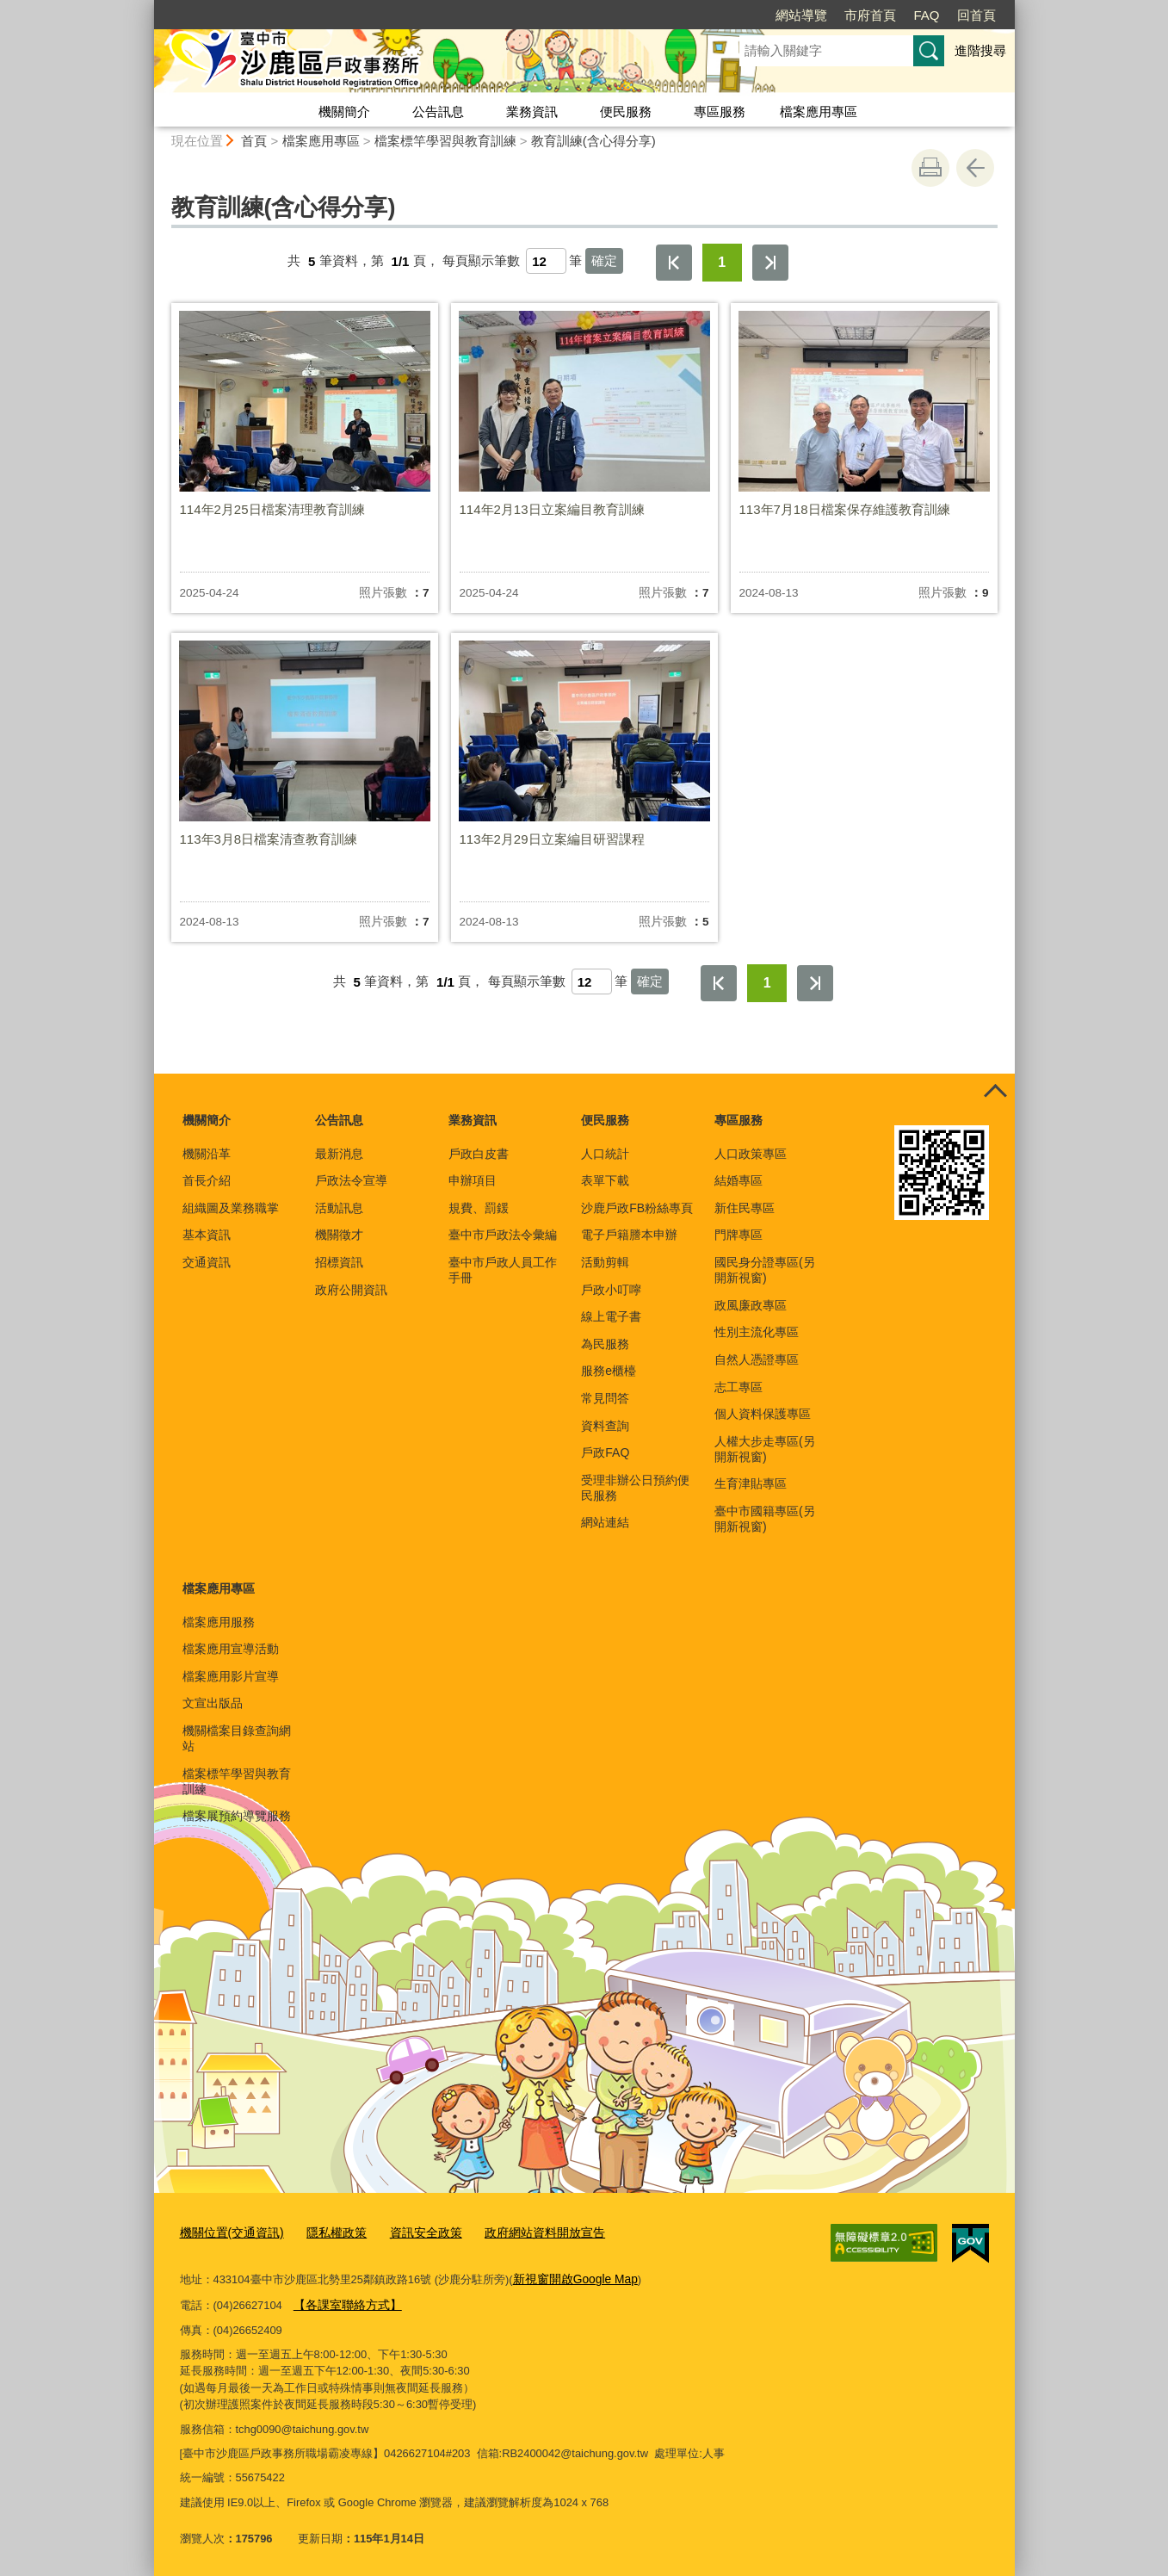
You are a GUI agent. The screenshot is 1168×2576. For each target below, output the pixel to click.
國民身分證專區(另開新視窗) (764, 1270)
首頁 (254, 140)
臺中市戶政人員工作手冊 (502, 1270)
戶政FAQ (605, 1452)
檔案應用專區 (818, 111)
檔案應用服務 (218, 1622)
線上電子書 (611, 1316)
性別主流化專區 (756, 1332)
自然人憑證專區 (756, 1359)
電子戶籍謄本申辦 (629, 1235)
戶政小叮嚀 (611, 1290)
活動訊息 (339, 1208)
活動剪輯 (605, 1262)
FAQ (926, 15)
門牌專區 (738, 1235)
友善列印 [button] (930, 168)
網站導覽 (801, 15)
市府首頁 (870, 15)
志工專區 (738, 1387)
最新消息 (339, 1154)
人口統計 (605, 1154)
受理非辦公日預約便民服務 (635, 1487)
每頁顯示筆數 (481, 261)
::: (146, 7)
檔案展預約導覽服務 (236, 1816)
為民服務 (605, 1344)
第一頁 (674, 263)
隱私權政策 (327, 2232)
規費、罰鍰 (478, 1208)
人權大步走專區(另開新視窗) (764, 1449)
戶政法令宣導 (351, 1180)
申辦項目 (472, 1180)
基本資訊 (206, 1235)
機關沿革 (206, 1154)
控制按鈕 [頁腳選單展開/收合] (996, 1093)
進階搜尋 (980, 50)
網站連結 (605, 1522)
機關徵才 (339, 1235)
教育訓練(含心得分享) (593, 140)
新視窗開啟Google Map (571, 2276)
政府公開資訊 (351, 1290)
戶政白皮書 (478, 1154)
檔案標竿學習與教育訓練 (445, 140)
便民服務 (626, 111)
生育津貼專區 (750, 1483)
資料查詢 (605, 1426)
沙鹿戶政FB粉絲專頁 (637, 1208)
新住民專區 (744, 1208)
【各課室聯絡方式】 (344, 2300)
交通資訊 (206, 1262)
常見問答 (605, 1398)
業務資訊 (532, 111)
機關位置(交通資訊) (228, 2232)
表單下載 (605, 1180)
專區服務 (719, 111)
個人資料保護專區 (762, 1414)
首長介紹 (206, 1180)
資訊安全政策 (411, 2232)
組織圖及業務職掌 (230, 1208)
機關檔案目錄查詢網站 (236, 1738)
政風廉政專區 (750, 1305)
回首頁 (976, 15)
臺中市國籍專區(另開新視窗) (764, 1518)
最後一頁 (770, 263)
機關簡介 (344, 111)
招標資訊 (339, 1262)
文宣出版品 (212, 1703)
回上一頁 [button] (975, 168)
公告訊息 (438, 111)
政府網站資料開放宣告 (524, 2232)
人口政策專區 (750, 1154)
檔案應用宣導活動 (230, 1649)
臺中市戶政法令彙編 (502, 1235)
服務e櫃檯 (608, 1371)
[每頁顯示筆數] (546, 261)
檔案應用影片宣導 (230, 1676)
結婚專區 (738, 1180)
